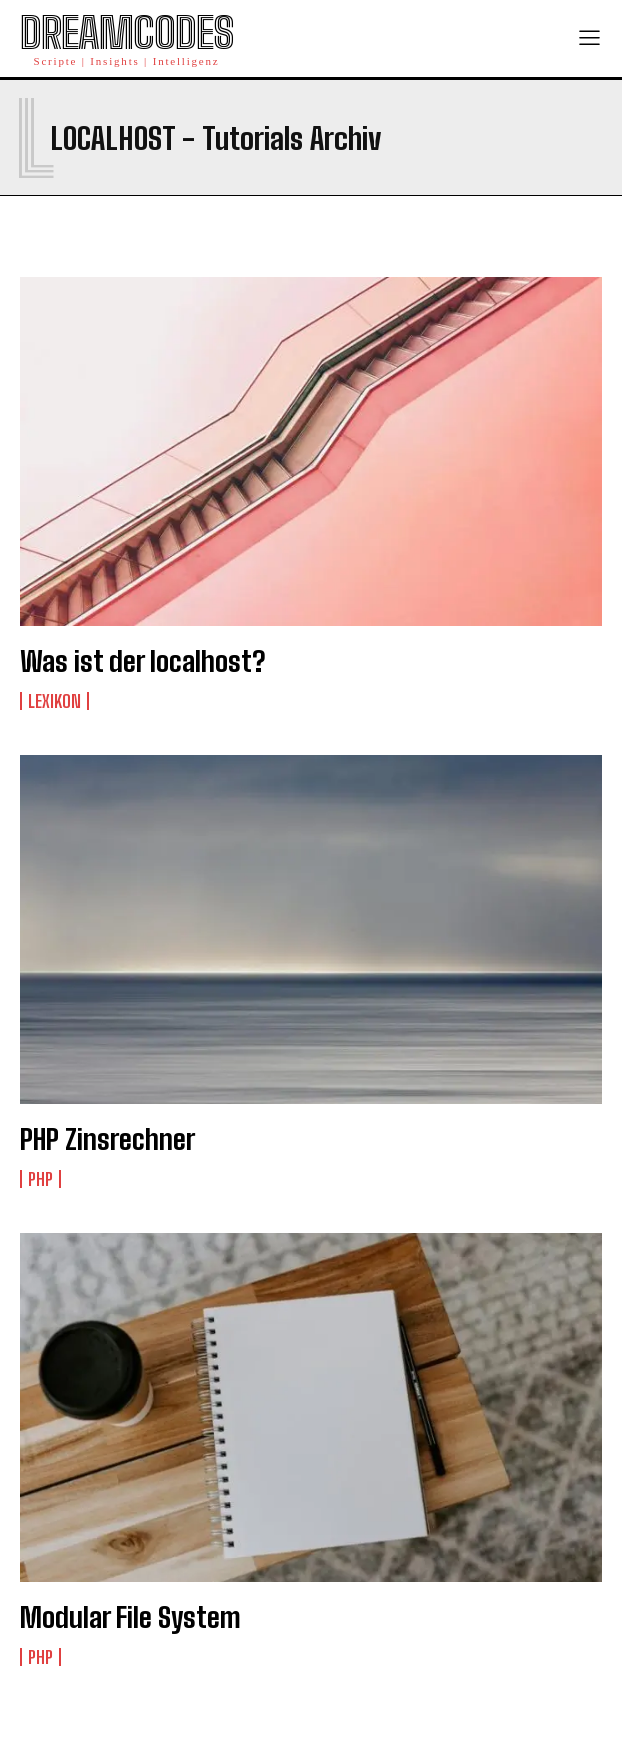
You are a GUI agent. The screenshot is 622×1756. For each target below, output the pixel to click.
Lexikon (54, 701)
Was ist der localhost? (142, 661)
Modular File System (130, 1617)
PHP (40, 1179)
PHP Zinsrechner (107, 1139)
